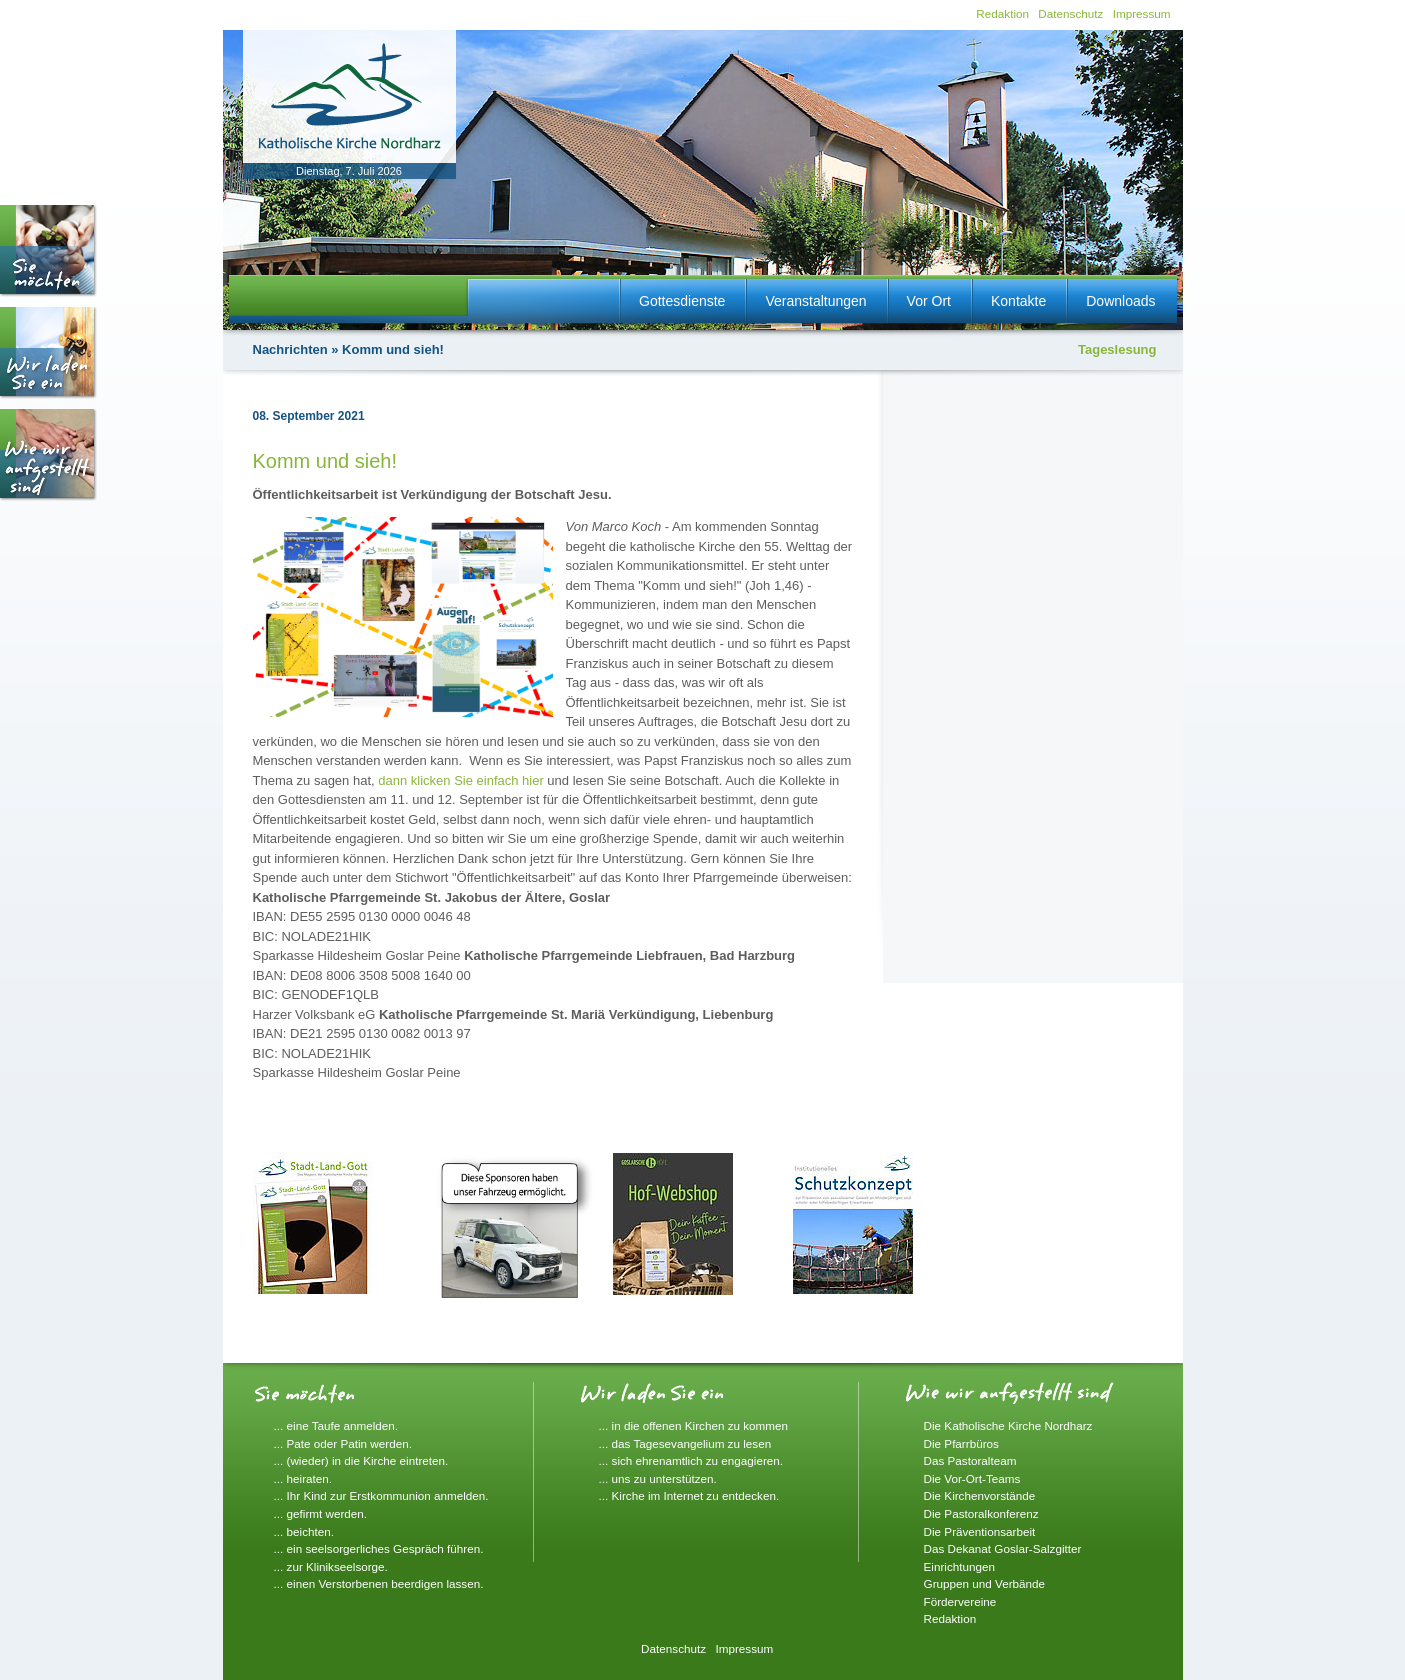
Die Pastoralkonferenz (981, 1513)
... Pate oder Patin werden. (343, 1443)
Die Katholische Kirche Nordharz (1008, 1425)
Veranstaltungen (815, 301)
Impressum (1142, 13)
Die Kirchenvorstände (980, 1495)
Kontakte (1018, 301)
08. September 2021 (309, 416)
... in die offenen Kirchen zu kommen (694, 1425)
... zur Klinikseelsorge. (331, 1566)
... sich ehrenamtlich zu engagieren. (691, 1460)
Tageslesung (1117, 349)
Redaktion (1002, 13)
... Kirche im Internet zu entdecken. (689, 1495)
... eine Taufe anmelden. (336, 1425)
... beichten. (304, 1531)
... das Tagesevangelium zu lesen (685, 1443)
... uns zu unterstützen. (658, 1478)
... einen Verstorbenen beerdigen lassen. (379, 1583)
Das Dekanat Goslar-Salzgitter (1003, 1548)
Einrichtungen (959, 1566)
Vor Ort (929, 301)
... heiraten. (303, 1478)
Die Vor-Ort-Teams (972, 1478)
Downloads (1120, 301)
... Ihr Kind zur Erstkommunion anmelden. (381, 1495)
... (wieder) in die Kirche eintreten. (361, 1460)
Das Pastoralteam (970, 1460)
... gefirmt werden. (321, 1513)
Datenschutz (1070, 13)
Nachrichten (290, 349)
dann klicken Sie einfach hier (461, 780)
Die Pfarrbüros (961, 1443)
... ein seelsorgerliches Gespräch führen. (379, 1548)
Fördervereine (960, 1601)
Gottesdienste (682, 301)
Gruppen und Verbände (985, 1583)
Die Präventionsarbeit (980, 1531)
